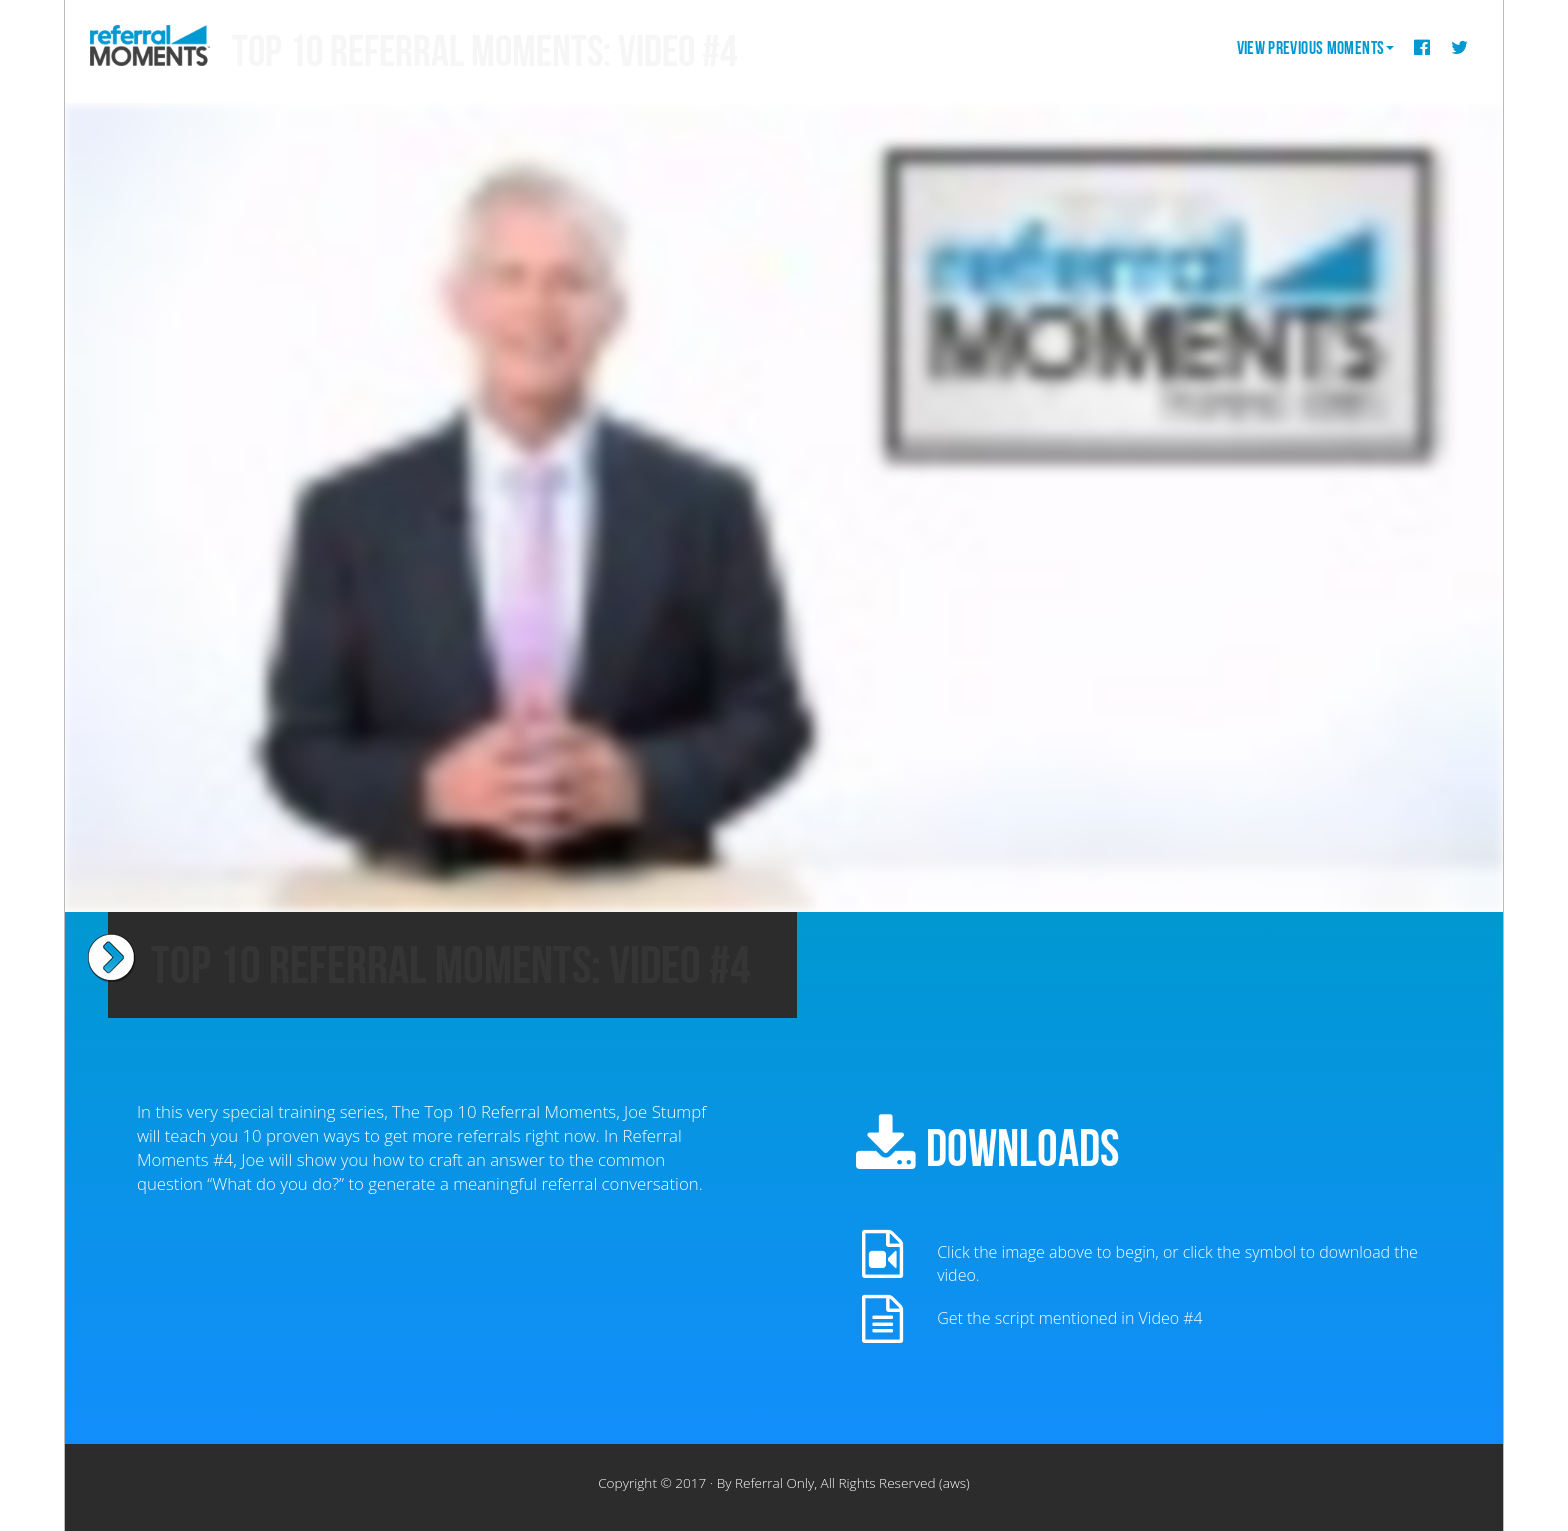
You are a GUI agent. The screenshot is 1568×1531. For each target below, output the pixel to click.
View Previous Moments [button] (1316, 48)
